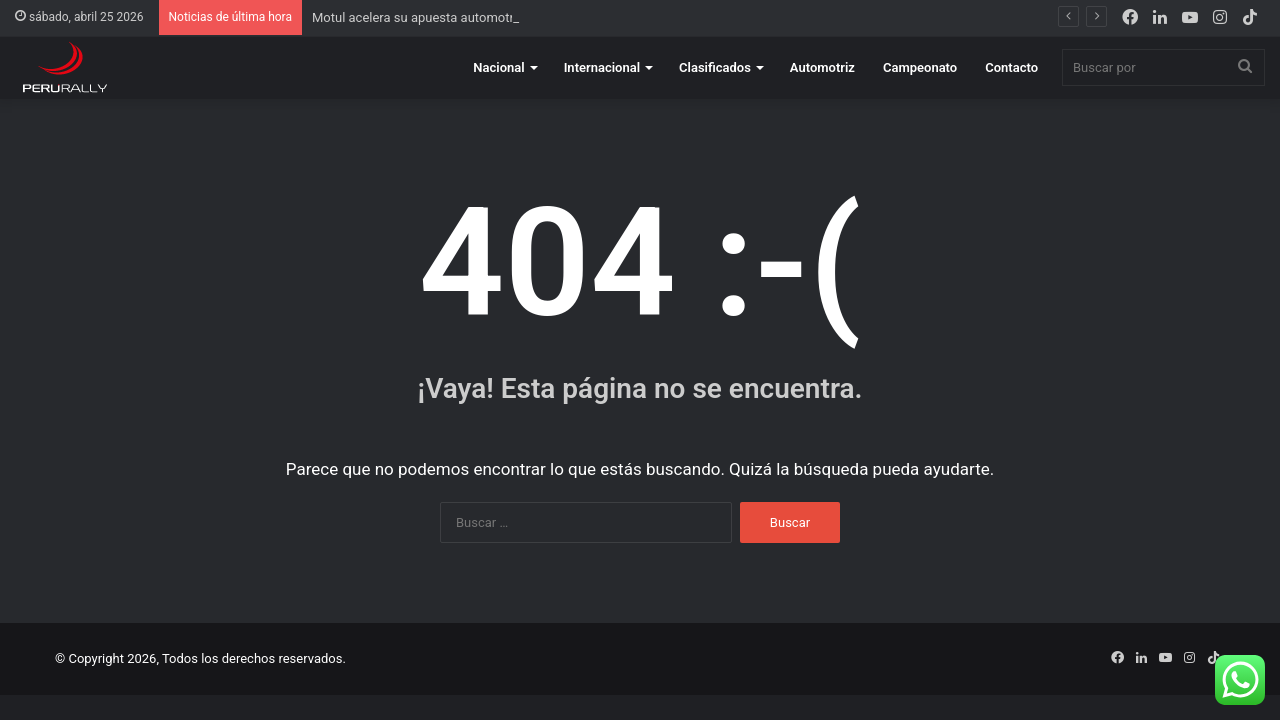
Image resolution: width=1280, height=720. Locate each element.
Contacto (1011, 67)
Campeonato (920, 67)
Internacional (602, 67)
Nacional (498, 67)
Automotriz (822, 67)
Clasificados (715, 67)
